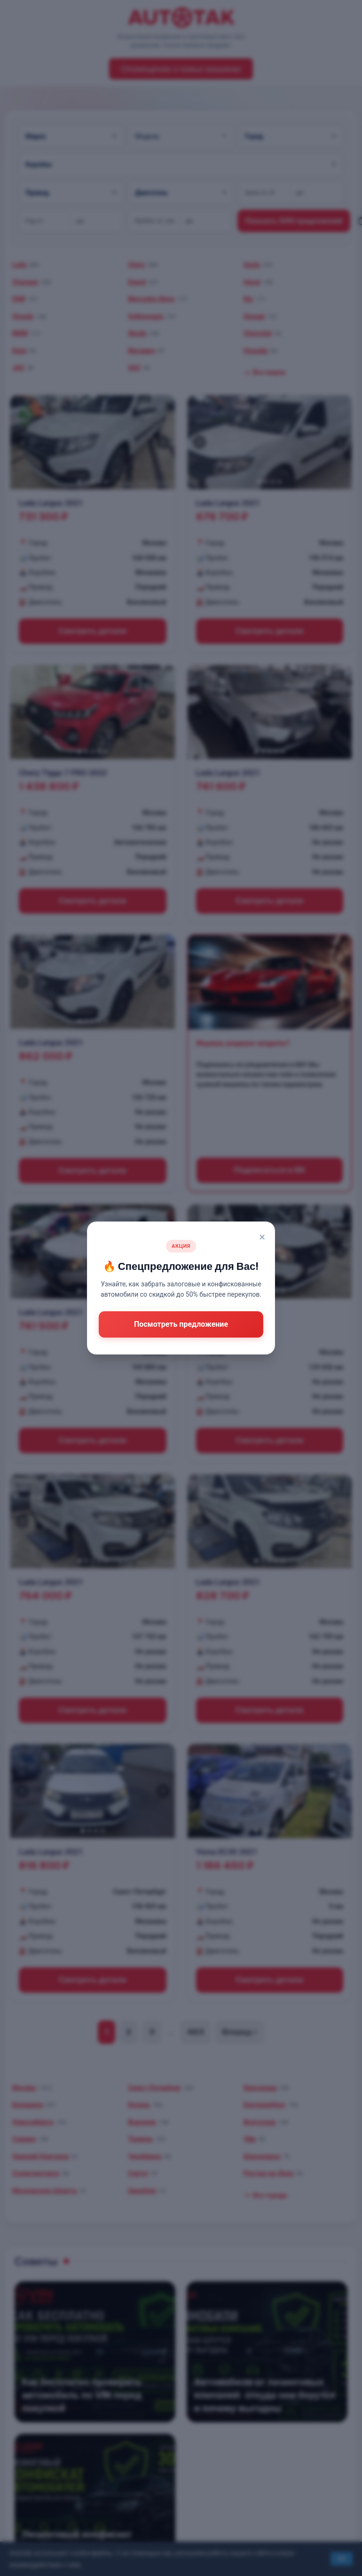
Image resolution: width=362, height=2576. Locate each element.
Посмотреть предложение (181, 1324)
